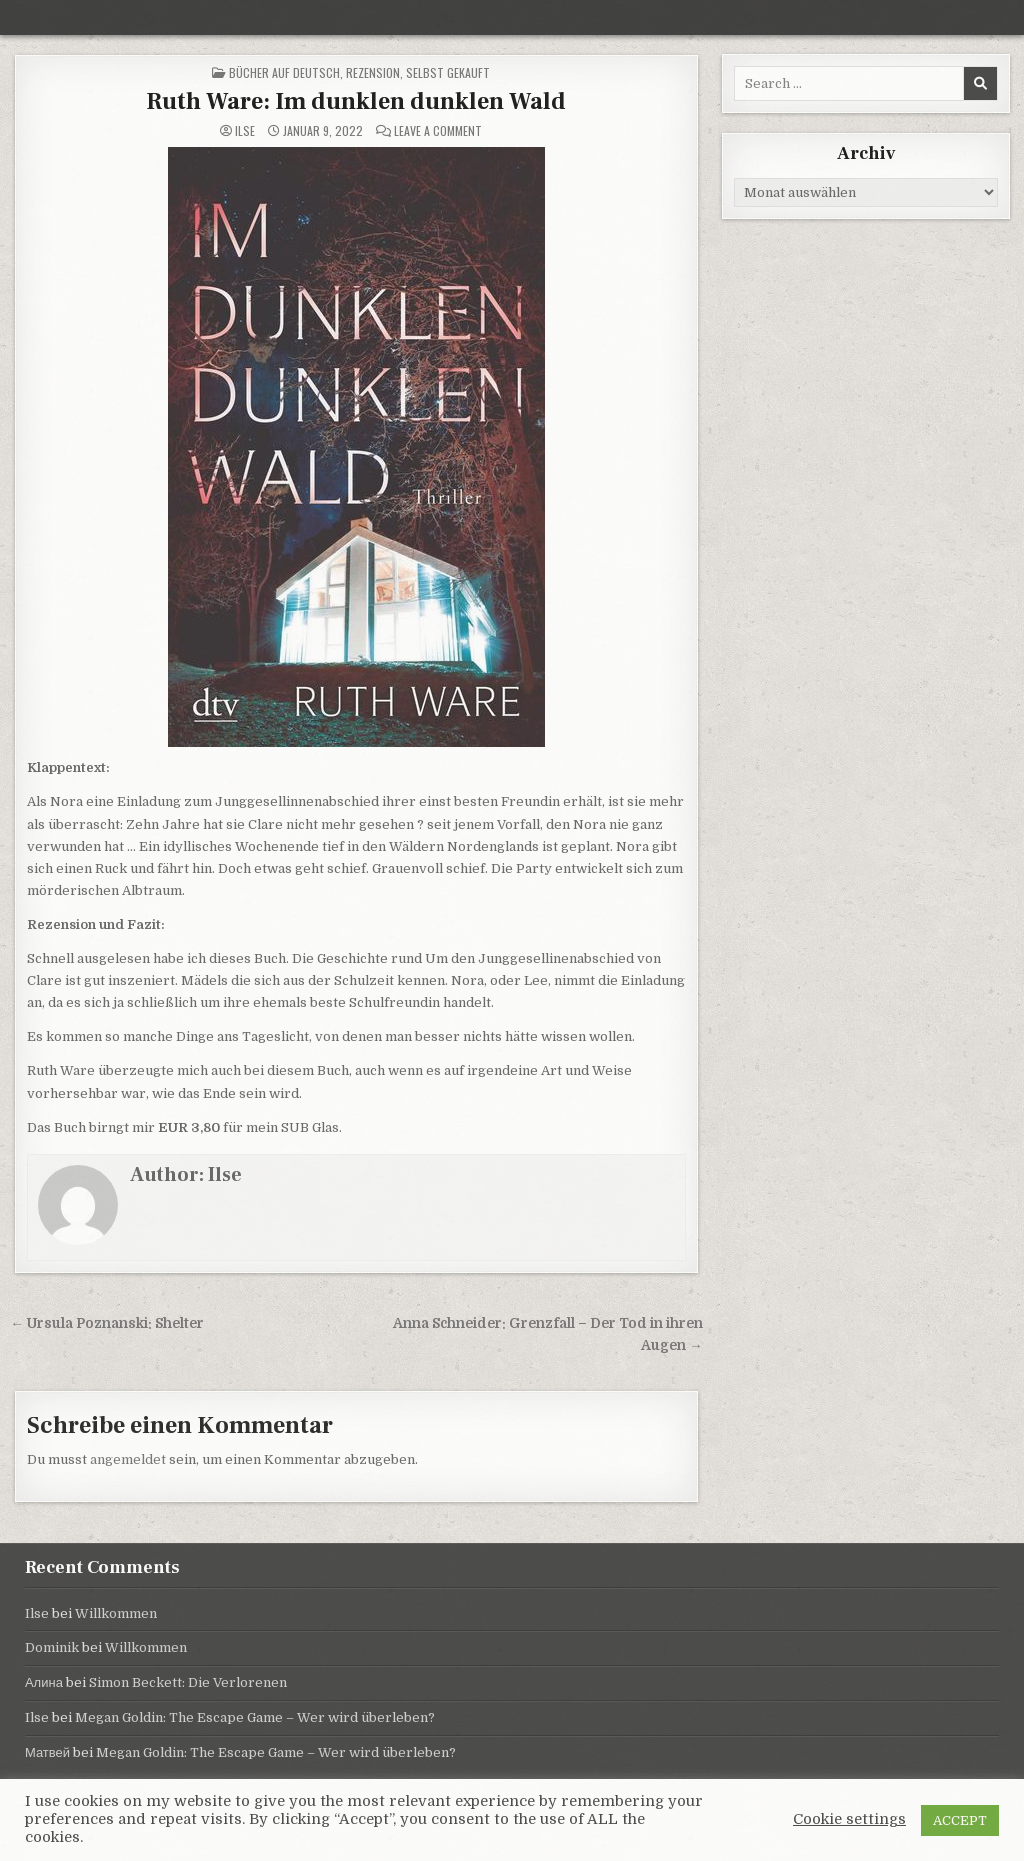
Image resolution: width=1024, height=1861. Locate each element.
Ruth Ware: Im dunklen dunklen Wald (356, 101)
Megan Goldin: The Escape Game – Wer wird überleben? (255, 1717)
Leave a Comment (438, 131)
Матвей (47, 1752)
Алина (44, 1682)
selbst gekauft (448, 72)
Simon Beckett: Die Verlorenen (188, 1682)
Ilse (245, 131)
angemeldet (128, 1459)
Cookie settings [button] (849, 1819)
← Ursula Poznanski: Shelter (107, 1323)
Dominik (52, 1647)
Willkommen (116, 1613)
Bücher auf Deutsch (284, 72)
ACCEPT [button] (960, 1820)
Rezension (373, 72)
